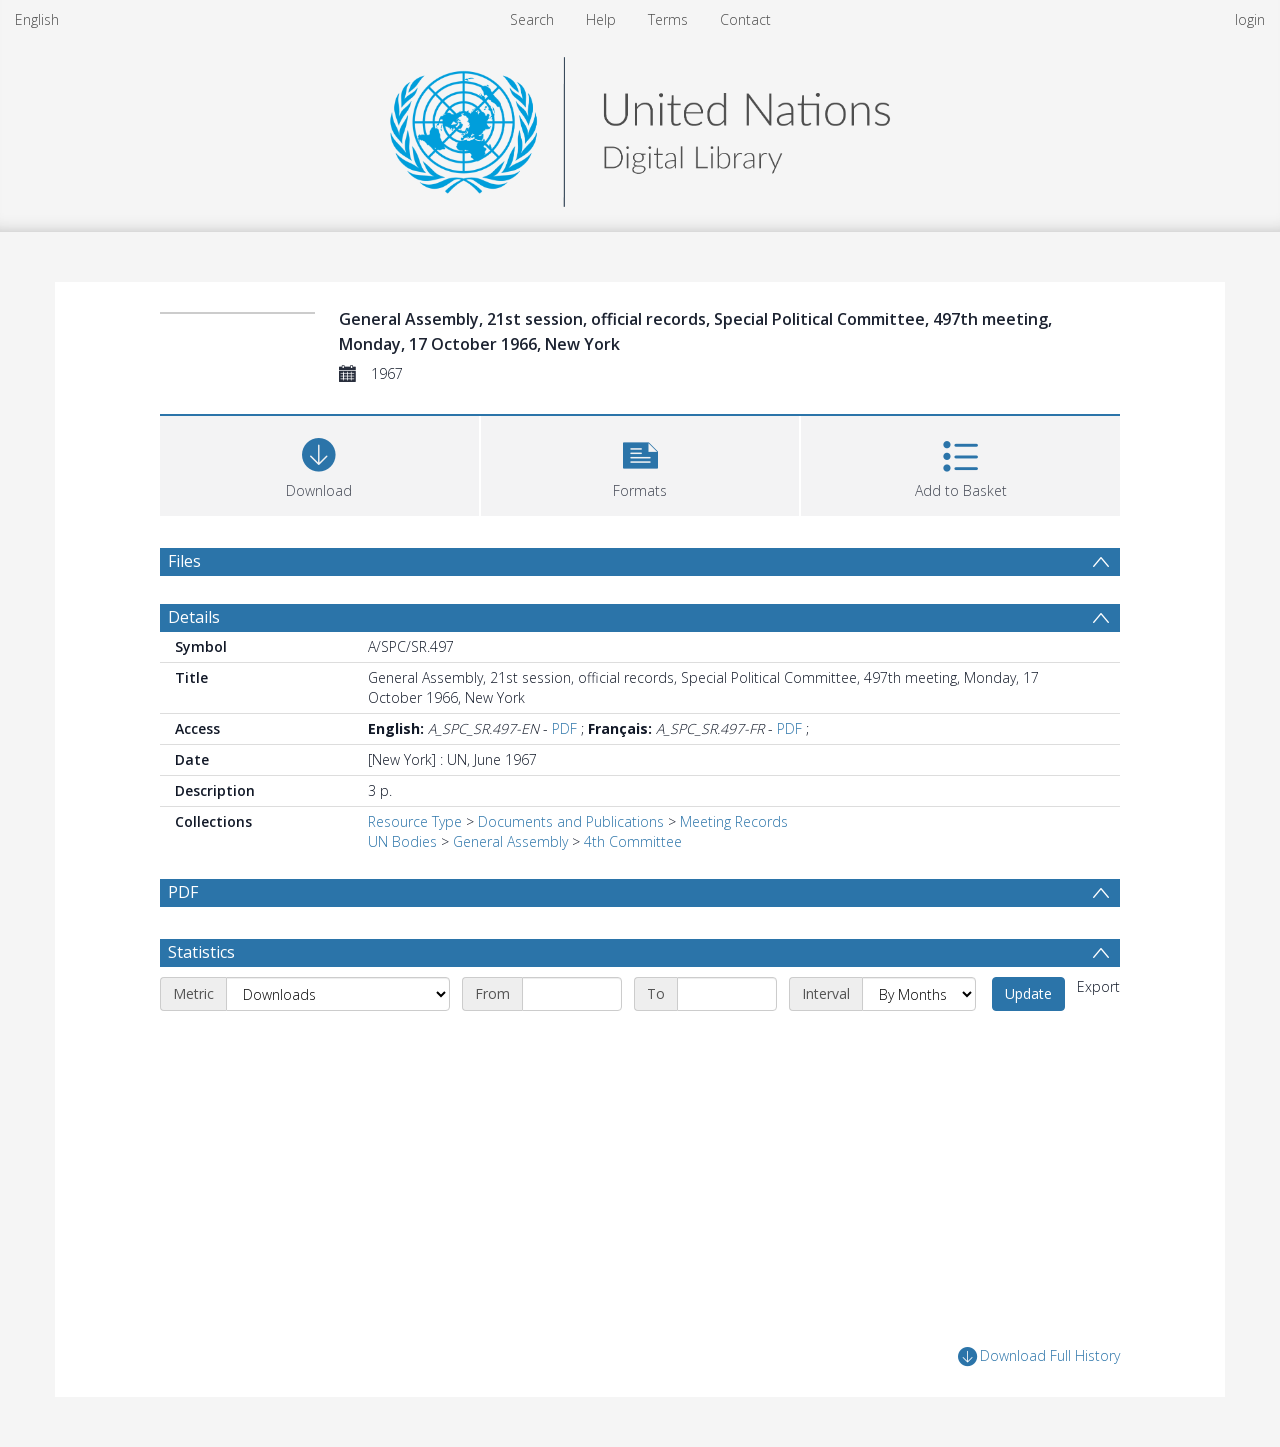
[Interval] (919, 994)
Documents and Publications (571, 821)
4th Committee (633, 841)
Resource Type (415, 821)
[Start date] (572, 994)
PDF (564, 728)
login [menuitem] (1250, 19)
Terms (668, 19)
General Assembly (510, 841)
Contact (745, 19)
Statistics (201, 952)
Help (601, 19)
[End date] (727, 994)
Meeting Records (734, 821)
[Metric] (338, 994)
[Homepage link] (640, 126)
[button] (640, 463)
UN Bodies (402, 841)
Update (1028, 993)
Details (194, 617)
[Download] (319, 463)
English (37, 19)
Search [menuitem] (532, 19)
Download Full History (1039, 1356)
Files (184, 561)
